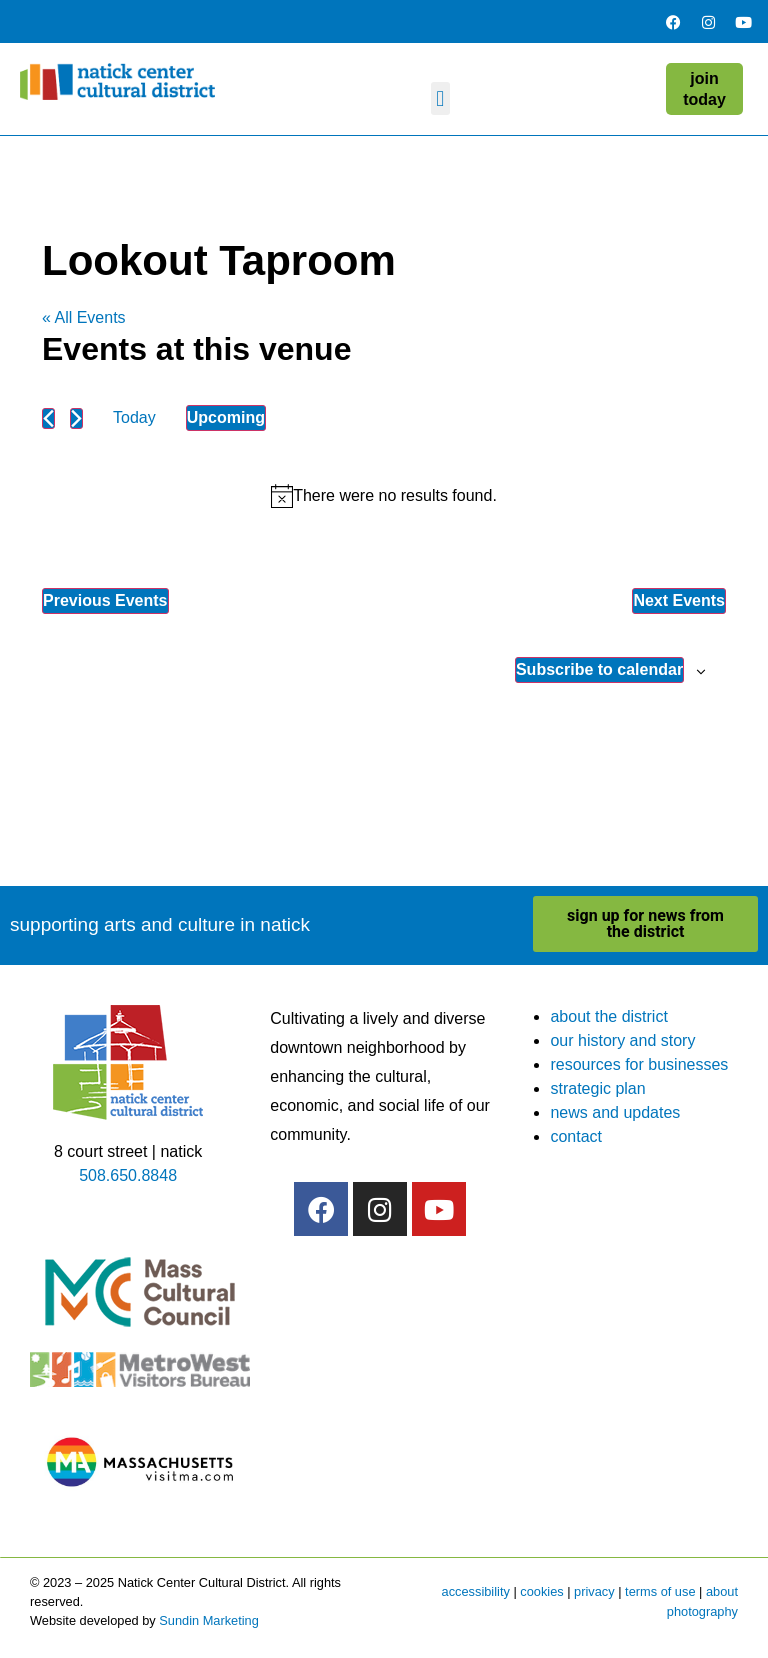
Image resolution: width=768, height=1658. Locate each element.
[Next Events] (76, 418)
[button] (440, 98)
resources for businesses (639, 1064)
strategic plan (597, 1088)
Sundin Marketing (209, 1620)
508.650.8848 (128, 1175)
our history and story (622, 1040)
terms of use (660, 1591)
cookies (541, 1591)
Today (134, 417)
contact (576, 1136)
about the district (608, 1016)
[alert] (384, 496)
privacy (594, 1591)
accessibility (476, 1591)
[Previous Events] (48, 418)
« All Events (84, 317)
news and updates (615, 1112)
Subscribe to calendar (599, 669)
